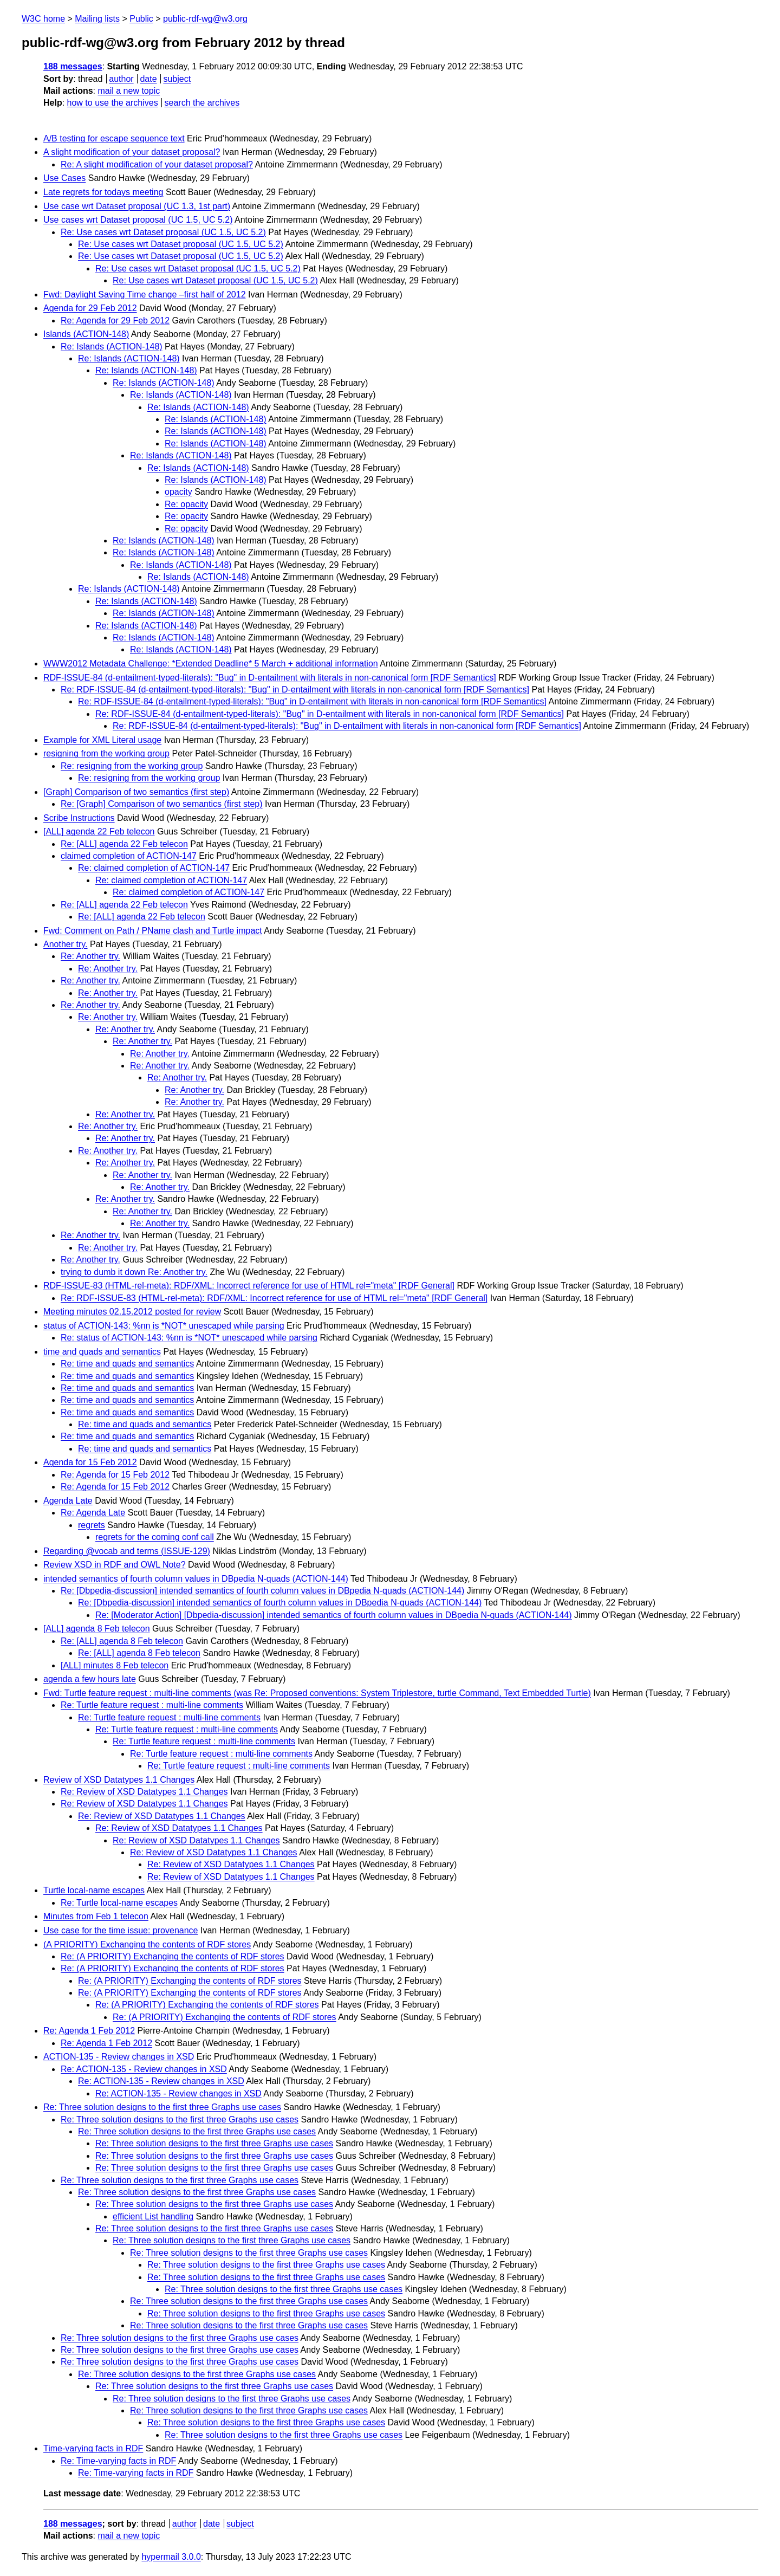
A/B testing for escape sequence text (114, 138)
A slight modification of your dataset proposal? (131, 152)
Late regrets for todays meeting (103, 192)
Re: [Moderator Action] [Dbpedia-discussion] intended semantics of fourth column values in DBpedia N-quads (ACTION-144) (333, 1615)
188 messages (72, 66)
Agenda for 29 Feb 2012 (90, 308)
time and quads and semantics (102, 1351)
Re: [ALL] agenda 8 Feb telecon (122, 1641)
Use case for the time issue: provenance (120, 1930)
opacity (178, 491)
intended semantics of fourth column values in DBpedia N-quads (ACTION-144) (195, 1578)
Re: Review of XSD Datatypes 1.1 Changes (144, 1791)
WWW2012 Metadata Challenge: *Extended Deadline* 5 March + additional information (210, 663)
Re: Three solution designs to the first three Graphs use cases (162, 2107)
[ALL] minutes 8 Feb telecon (114, 1665)
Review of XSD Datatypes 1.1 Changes (118, 1779)
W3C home (43, 18)
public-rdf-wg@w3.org (205, 18)
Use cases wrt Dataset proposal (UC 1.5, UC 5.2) (137, 219)
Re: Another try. (90, 956)
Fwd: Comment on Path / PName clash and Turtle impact (152, 930)
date (148, 78)
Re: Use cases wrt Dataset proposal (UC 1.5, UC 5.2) (163, 232)
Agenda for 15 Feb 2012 (90, 1462)
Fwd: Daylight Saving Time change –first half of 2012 (144, 294)
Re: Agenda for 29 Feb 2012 (115, 320)
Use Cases (64, 178)
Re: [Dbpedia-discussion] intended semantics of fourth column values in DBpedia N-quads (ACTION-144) (262, 1590)
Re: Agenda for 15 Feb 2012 (115, 1474)
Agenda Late (68, 1500)
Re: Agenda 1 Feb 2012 (89, 2030)
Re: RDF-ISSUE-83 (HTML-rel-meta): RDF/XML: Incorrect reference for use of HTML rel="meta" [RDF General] (274, 1298)
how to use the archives (112, 102)
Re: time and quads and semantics (127, 1363)
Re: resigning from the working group (132, 766)
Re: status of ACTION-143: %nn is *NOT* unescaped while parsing (189, 1337)
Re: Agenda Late (93, 1512)
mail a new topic (129, 90)
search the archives (202, 102)
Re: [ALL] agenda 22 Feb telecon (124, 844)
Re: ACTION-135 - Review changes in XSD (144, 2069)
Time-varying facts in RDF (93, 2448)
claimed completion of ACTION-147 (129, 855)
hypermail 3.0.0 (170, 2556)
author (121, 78)
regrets (91, 1525)
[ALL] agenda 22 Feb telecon (99, 831)
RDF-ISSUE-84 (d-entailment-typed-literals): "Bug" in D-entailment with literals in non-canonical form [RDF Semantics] (269, 677)
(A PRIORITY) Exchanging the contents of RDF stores (147, 1944)
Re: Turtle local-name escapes (119, 1902)
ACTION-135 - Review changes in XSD (118, 2056)
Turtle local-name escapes (94, 1890)
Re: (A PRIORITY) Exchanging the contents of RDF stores (172, 1956)
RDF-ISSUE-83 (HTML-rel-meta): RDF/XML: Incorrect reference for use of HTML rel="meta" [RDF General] (248, 1285)
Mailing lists (97, 18)
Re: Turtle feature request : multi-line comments (152, 1705)
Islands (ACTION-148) (86, 334)
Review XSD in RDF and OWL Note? (114, 1564)
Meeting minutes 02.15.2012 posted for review (132, 1311)
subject (177, 78)
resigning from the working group (106, 753)
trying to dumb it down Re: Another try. (134, 1272)
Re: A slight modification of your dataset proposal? (157, 164)
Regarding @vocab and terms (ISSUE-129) (126, 1551)
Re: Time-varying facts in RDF (118, 2460)
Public (141, 18)
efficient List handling (153, 2216)
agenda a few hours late (89, 1679)
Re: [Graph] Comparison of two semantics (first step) (162, 803)
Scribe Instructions (79, 818)
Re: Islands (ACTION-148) (111, 346)
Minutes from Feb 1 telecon (95, 1916)
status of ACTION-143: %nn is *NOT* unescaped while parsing (163, 1325)
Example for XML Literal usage (102, 740)
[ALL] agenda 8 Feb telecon (96, 1628)
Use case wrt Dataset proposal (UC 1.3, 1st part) (136, 206)
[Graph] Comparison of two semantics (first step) (136, 792)
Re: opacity (186, 504)
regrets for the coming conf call (154, 1537)
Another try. (65, 944)
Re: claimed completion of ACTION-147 (154, 867)
